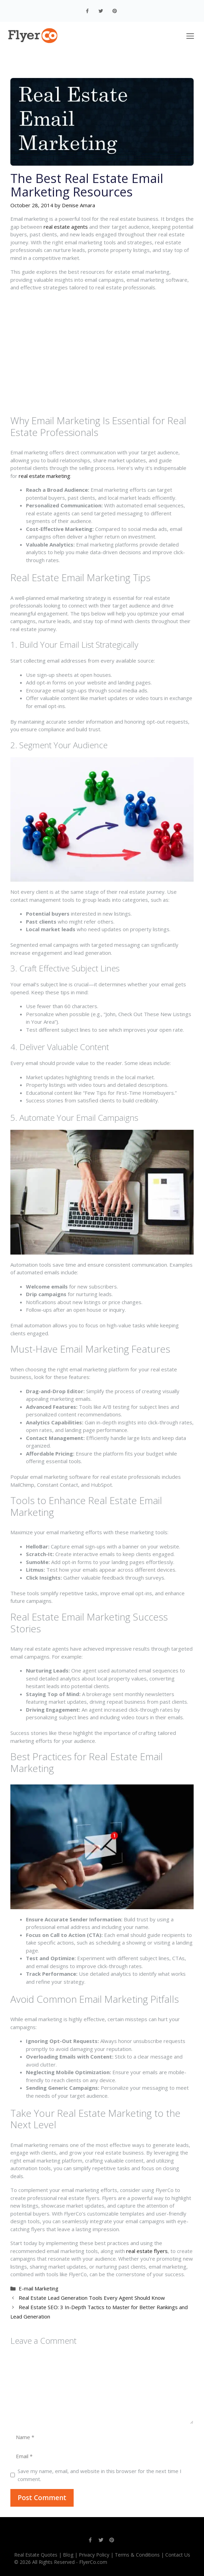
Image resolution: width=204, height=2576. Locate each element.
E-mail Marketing (38, 2288)
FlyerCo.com (93, 2562)
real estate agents (66, 226)
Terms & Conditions (137, 2554)
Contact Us (177, 2554)
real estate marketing (44, 475)
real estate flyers (147, 2250)
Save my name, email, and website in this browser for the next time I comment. (100, 2475)
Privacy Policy (94, 2554)
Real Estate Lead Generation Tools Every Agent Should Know (92, 2297)
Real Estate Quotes (35, 2554)
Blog (68, 2554)
